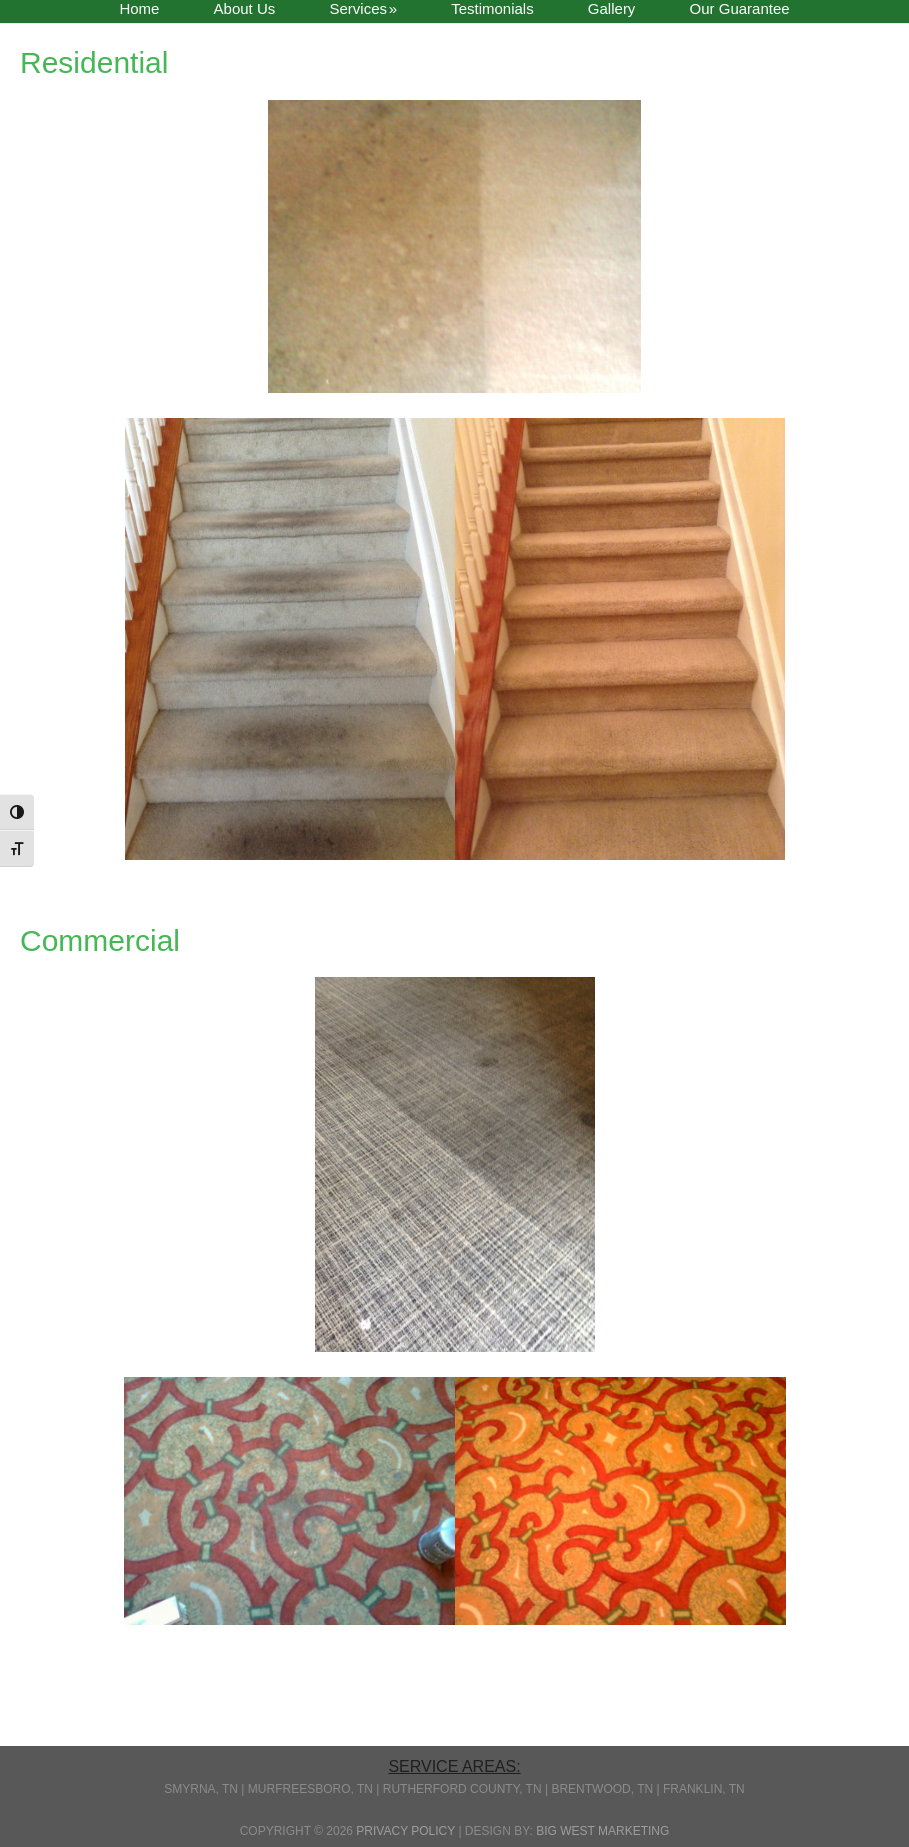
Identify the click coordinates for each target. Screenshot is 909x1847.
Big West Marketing (602, 1831)
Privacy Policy (405, 1831)
